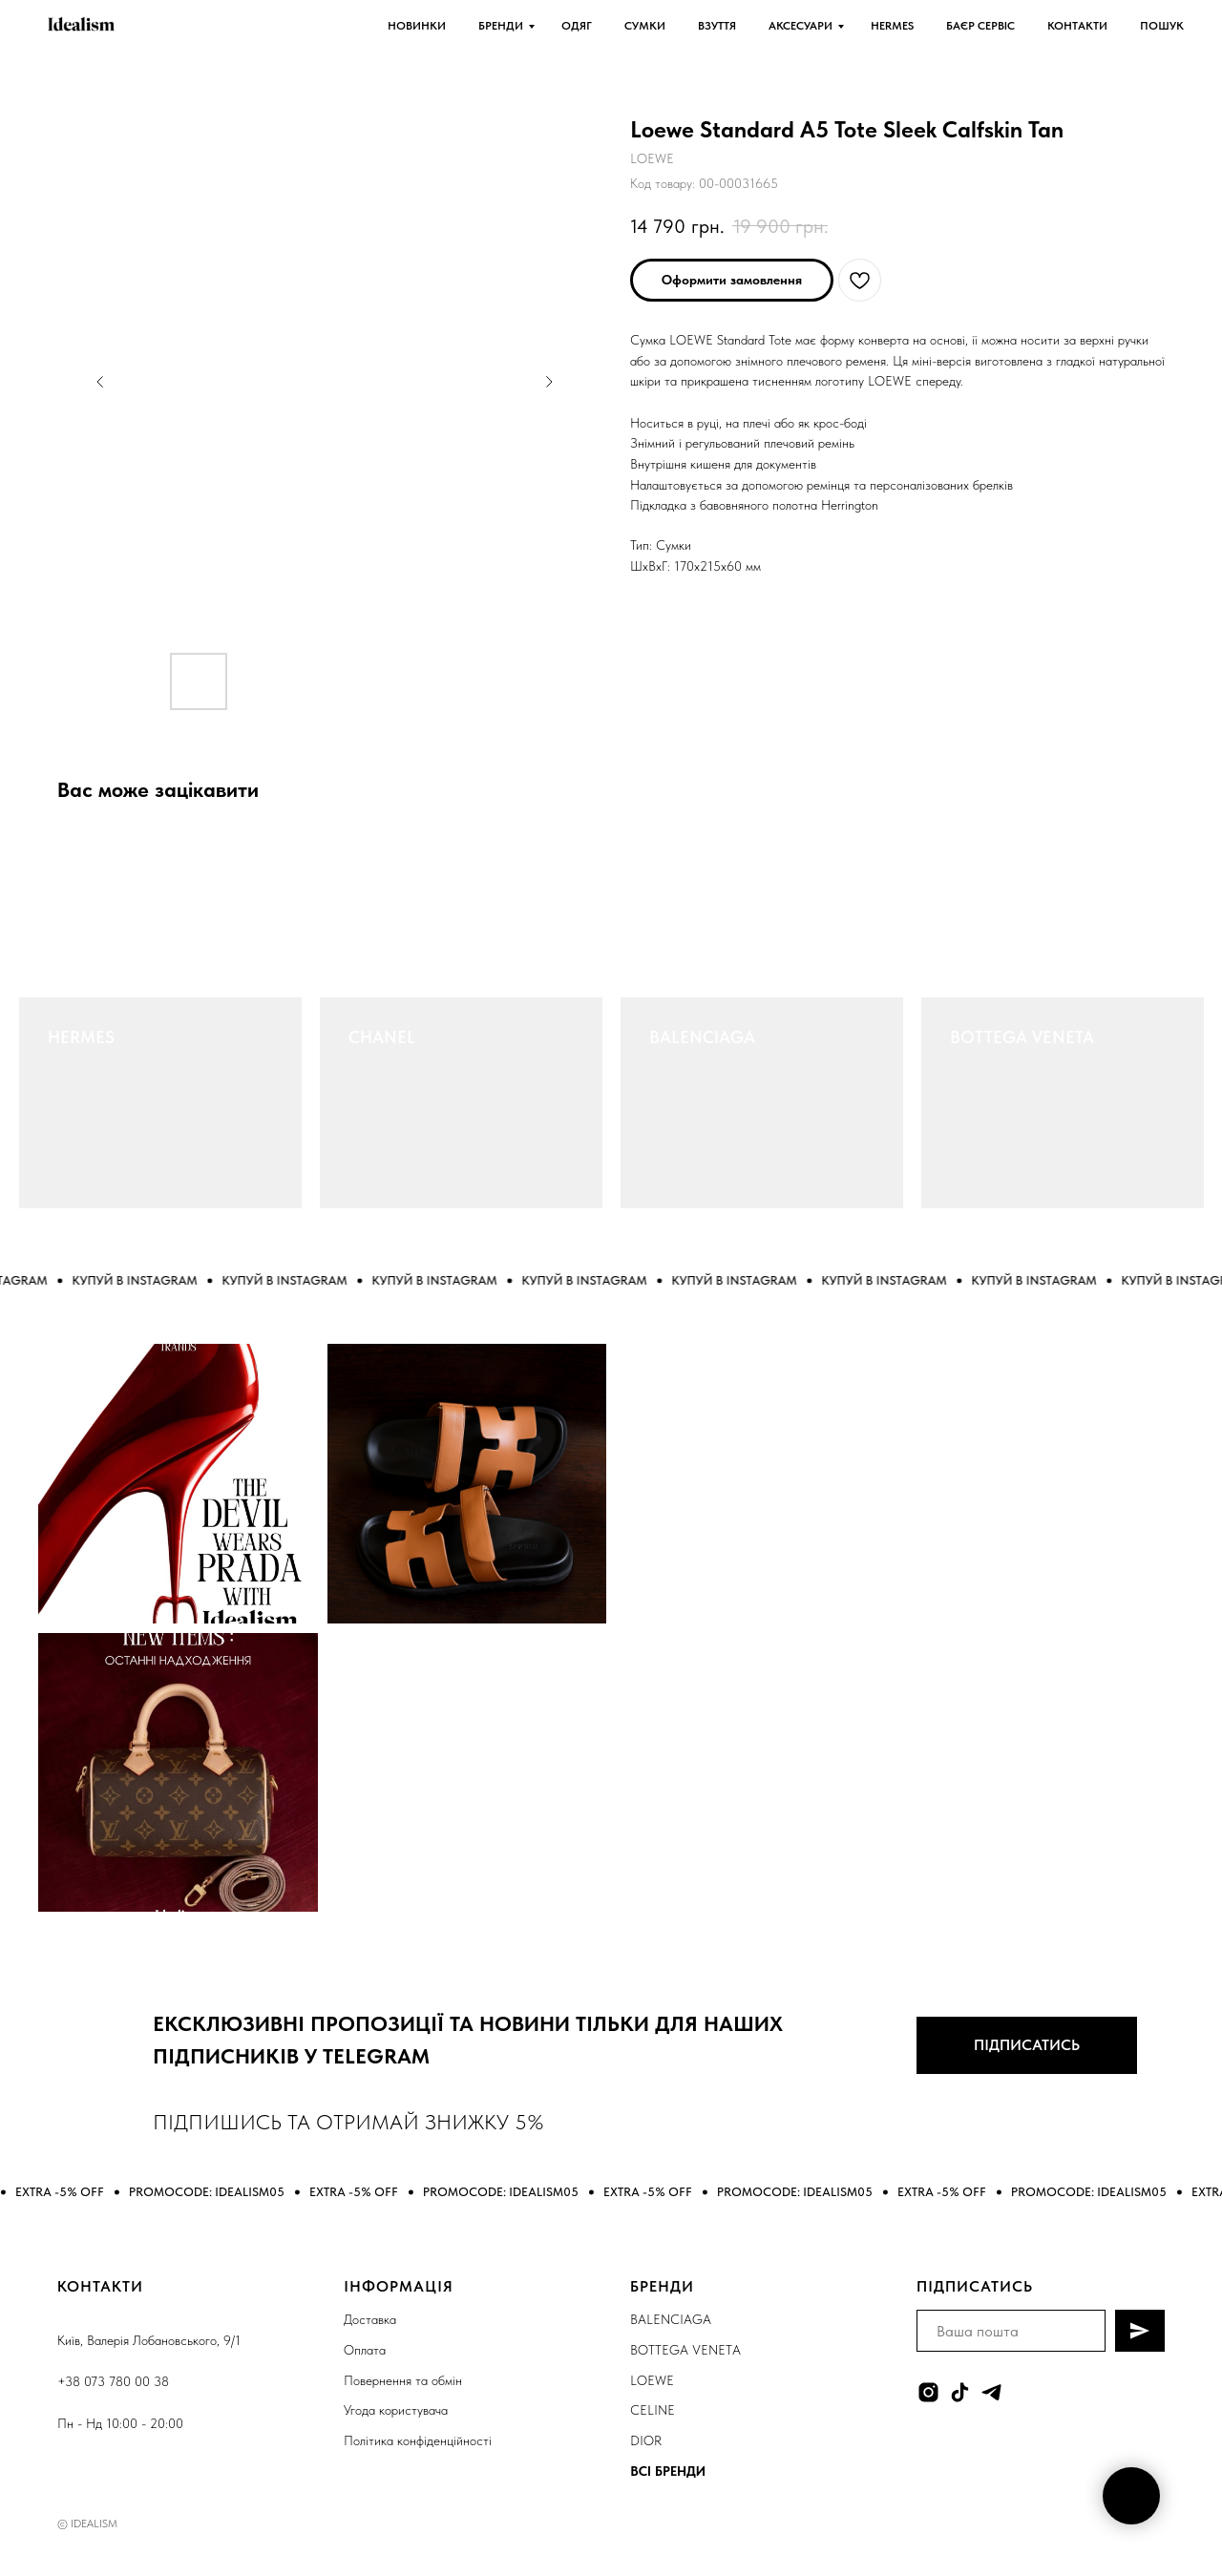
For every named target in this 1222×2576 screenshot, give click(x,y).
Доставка (370, 2319)
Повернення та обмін (403, 2380)
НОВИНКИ (417, 25)
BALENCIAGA (702, 1037)
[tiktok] (960, 2392)
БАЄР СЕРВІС (980, 25)
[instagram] (928, 2392)
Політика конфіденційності (418, 2440)
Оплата (365, 2349)
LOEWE (652, 2380)
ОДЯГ (576, 25)
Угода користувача (396, 2410)
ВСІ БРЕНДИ (668, 2471)
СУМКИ (644, 25)
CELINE (652, 2410)
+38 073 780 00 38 (113, 2381)
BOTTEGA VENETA (1022, 1037)
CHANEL (381, 1037)
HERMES (892, 25)
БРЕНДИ (500, 25)
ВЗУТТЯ (717, 25)
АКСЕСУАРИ (800, 25)
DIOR (646, 2440)
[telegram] (991, 2392)
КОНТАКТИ (1077, 25)
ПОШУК (1162, 25)
